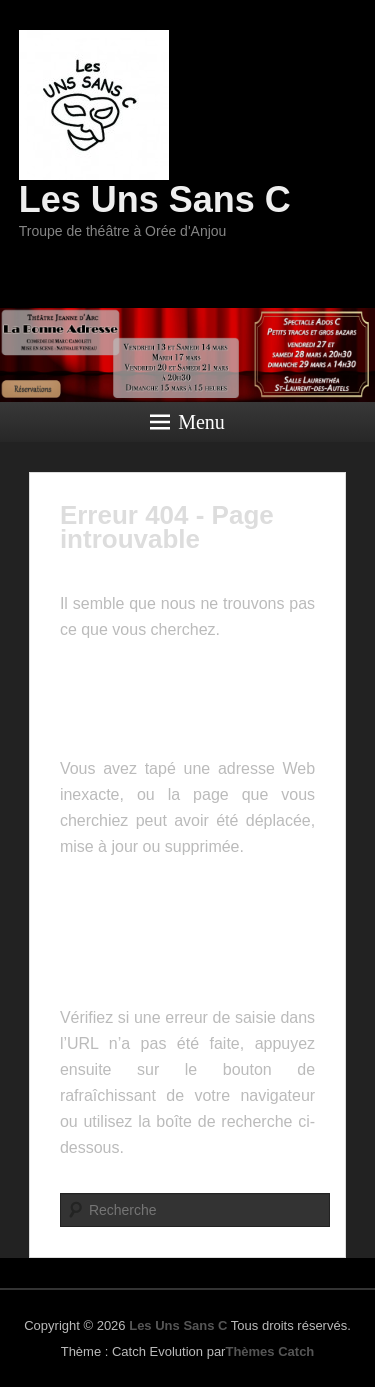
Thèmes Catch (269, 1351)
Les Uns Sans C (155, 199)
